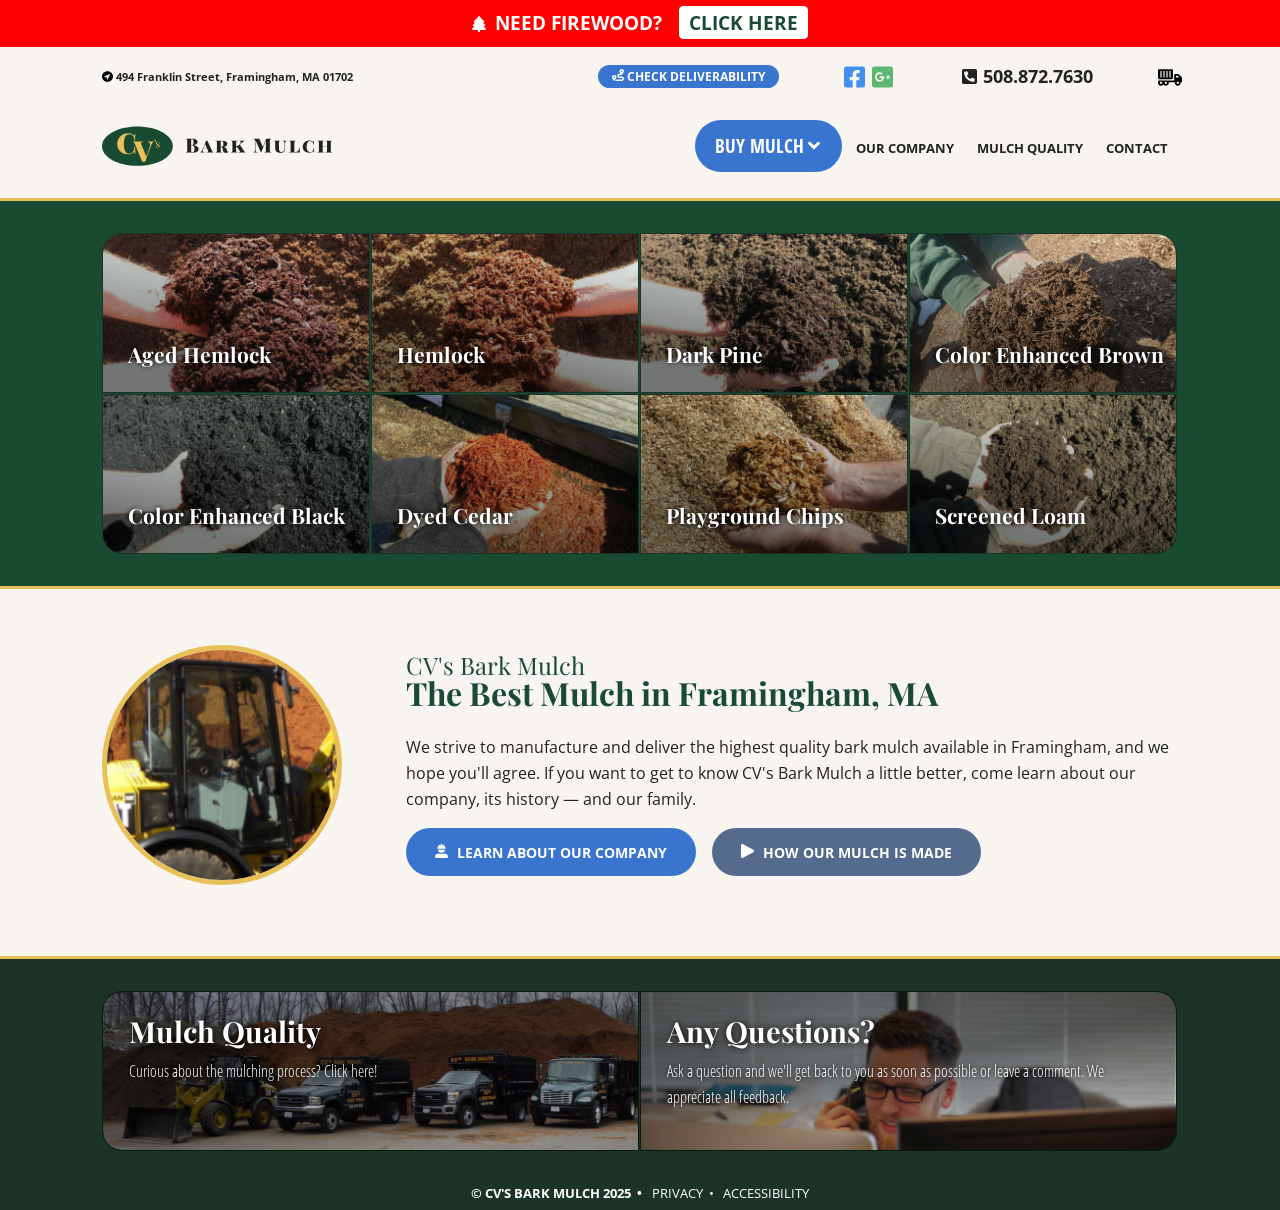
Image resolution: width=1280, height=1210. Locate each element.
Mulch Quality (1030, 148)
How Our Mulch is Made (857, 852)
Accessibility (766, 1193)
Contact (1137, 148)
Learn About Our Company (562, 852)
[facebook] (856, 75)
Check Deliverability (696, 76)
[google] (884, 75)
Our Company (905, 148)
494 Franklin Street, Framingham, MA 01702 (234, 76)
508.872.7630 (1038, 77)
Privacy (677, 1193)
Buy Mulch (759, 145)
